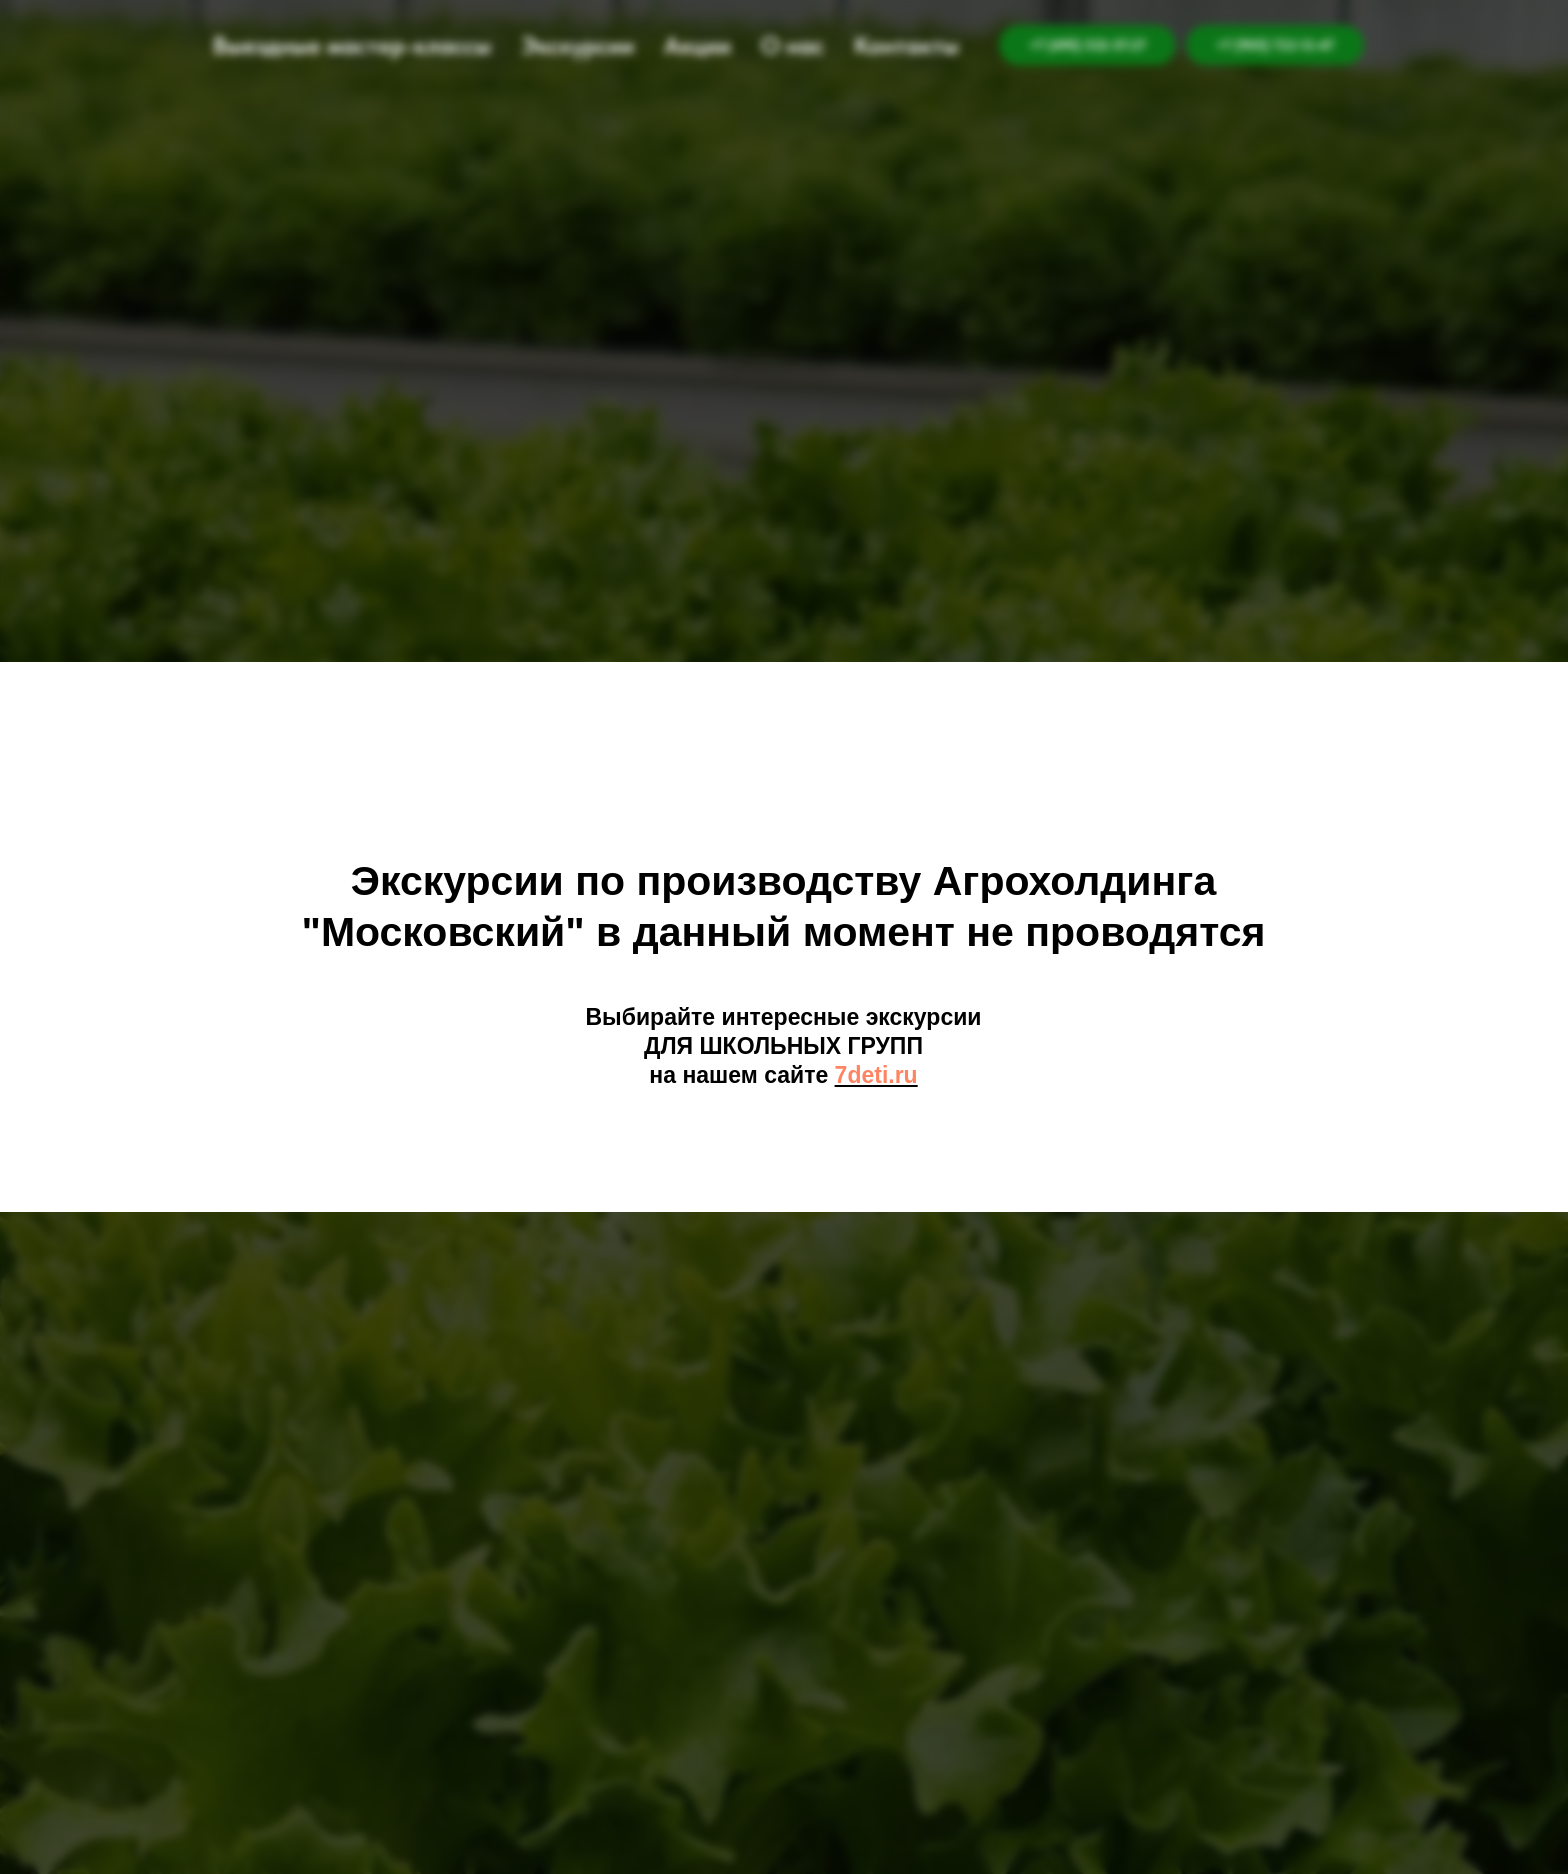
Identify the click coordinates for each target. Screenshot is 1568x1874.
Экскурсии (577, 45)
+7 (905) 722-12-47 (1275, 45)
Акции (697, 45)
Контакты (906, 45)
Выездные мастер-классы (352, 45)
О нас (792, 45)
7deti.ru (876, 1075)
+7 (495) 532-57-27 (1087, 45)
